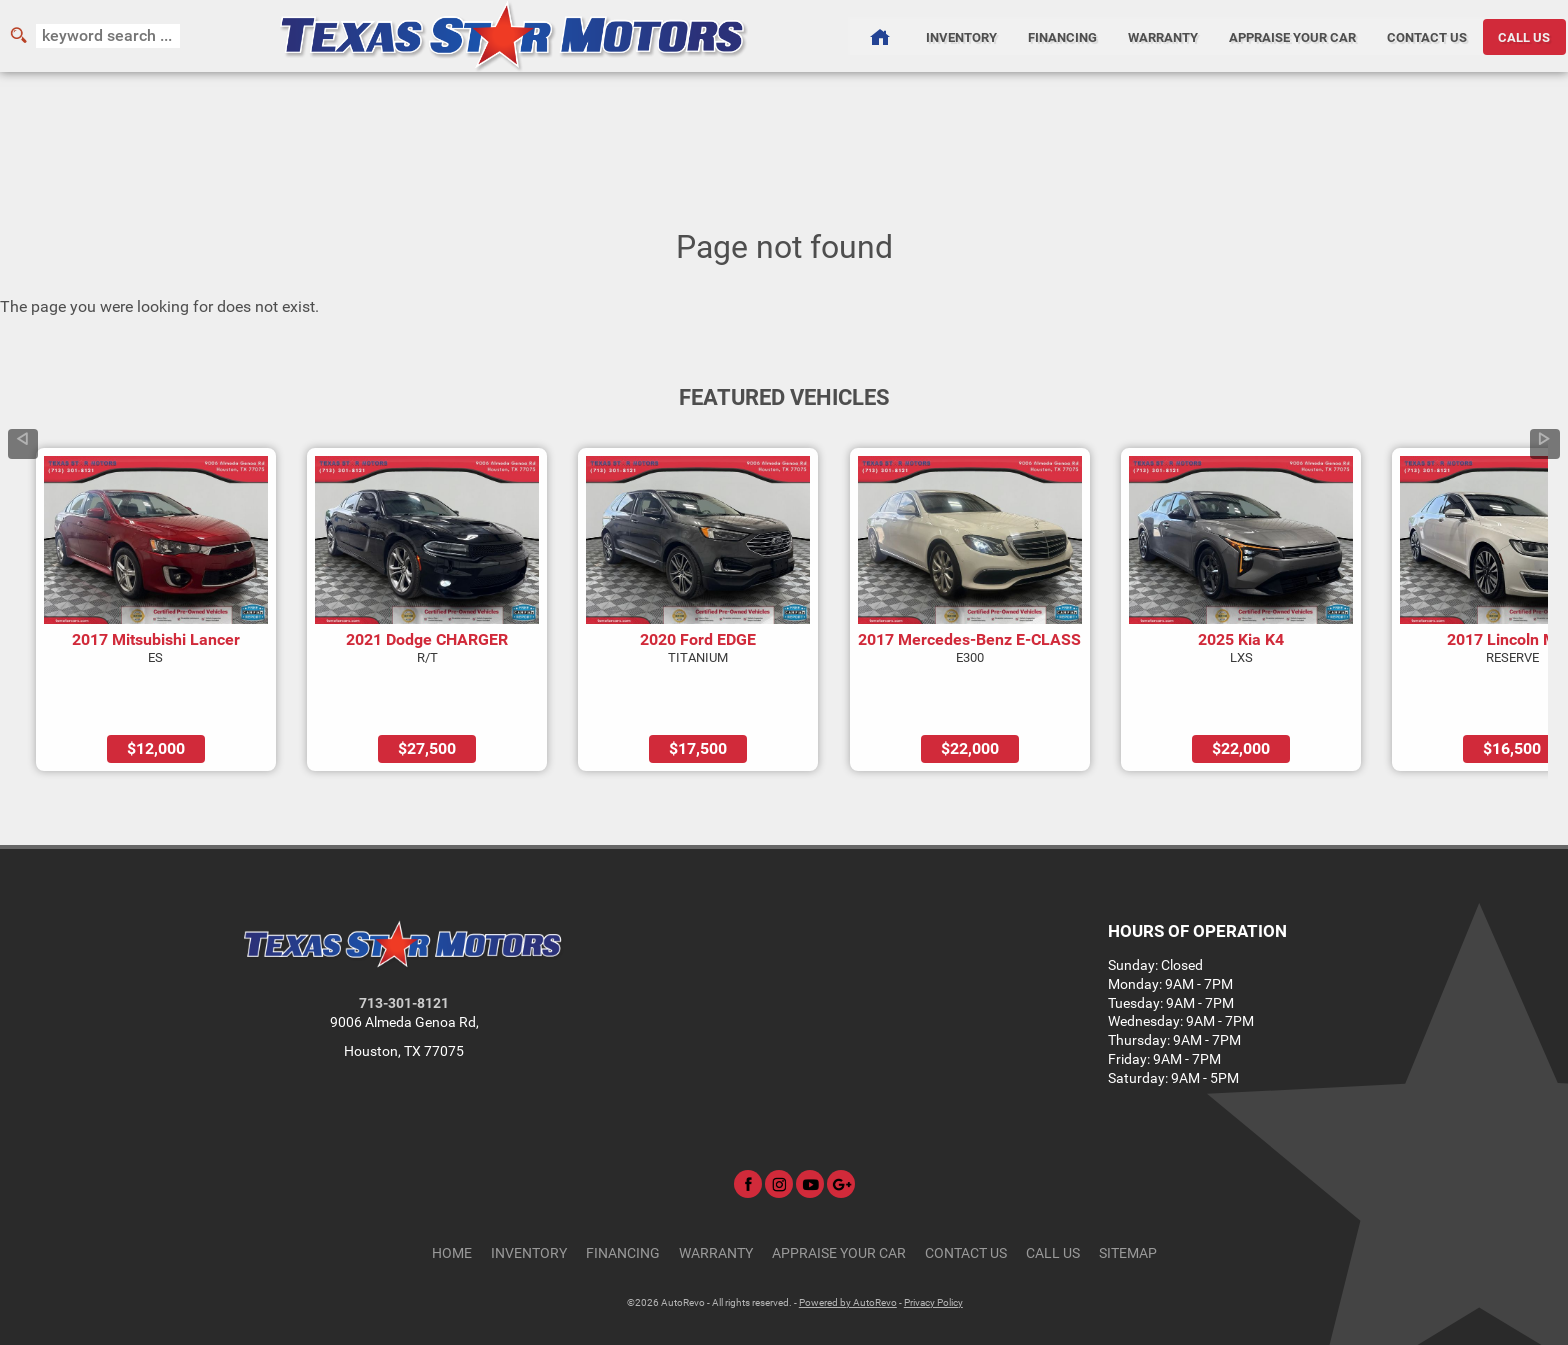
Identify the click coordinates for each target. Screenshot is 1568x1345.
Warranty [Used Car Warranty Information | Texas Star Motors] (1163, 35)
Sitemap (1128, 1197)
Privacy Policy (933, 1245)
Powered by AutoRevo (848, 1245)
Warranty (716, 1197)
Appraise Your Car (1293, 35)
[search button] (18, 36)
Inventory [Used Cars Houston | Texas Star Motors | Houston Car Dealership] (960, 35)
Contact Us (966, 1197)
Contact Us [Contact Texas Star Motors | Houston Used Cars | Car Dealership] (1429, 35)
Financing (623, 1197)
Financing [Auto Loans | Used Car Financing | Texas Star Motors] (1062, 35)
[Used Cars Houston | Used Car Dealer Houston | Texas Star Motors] (878, 36)
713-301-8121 (404, 947)
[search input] (108, 36)
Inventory (529, 1197)
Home (452, 1197)
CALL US (1526, 35)
